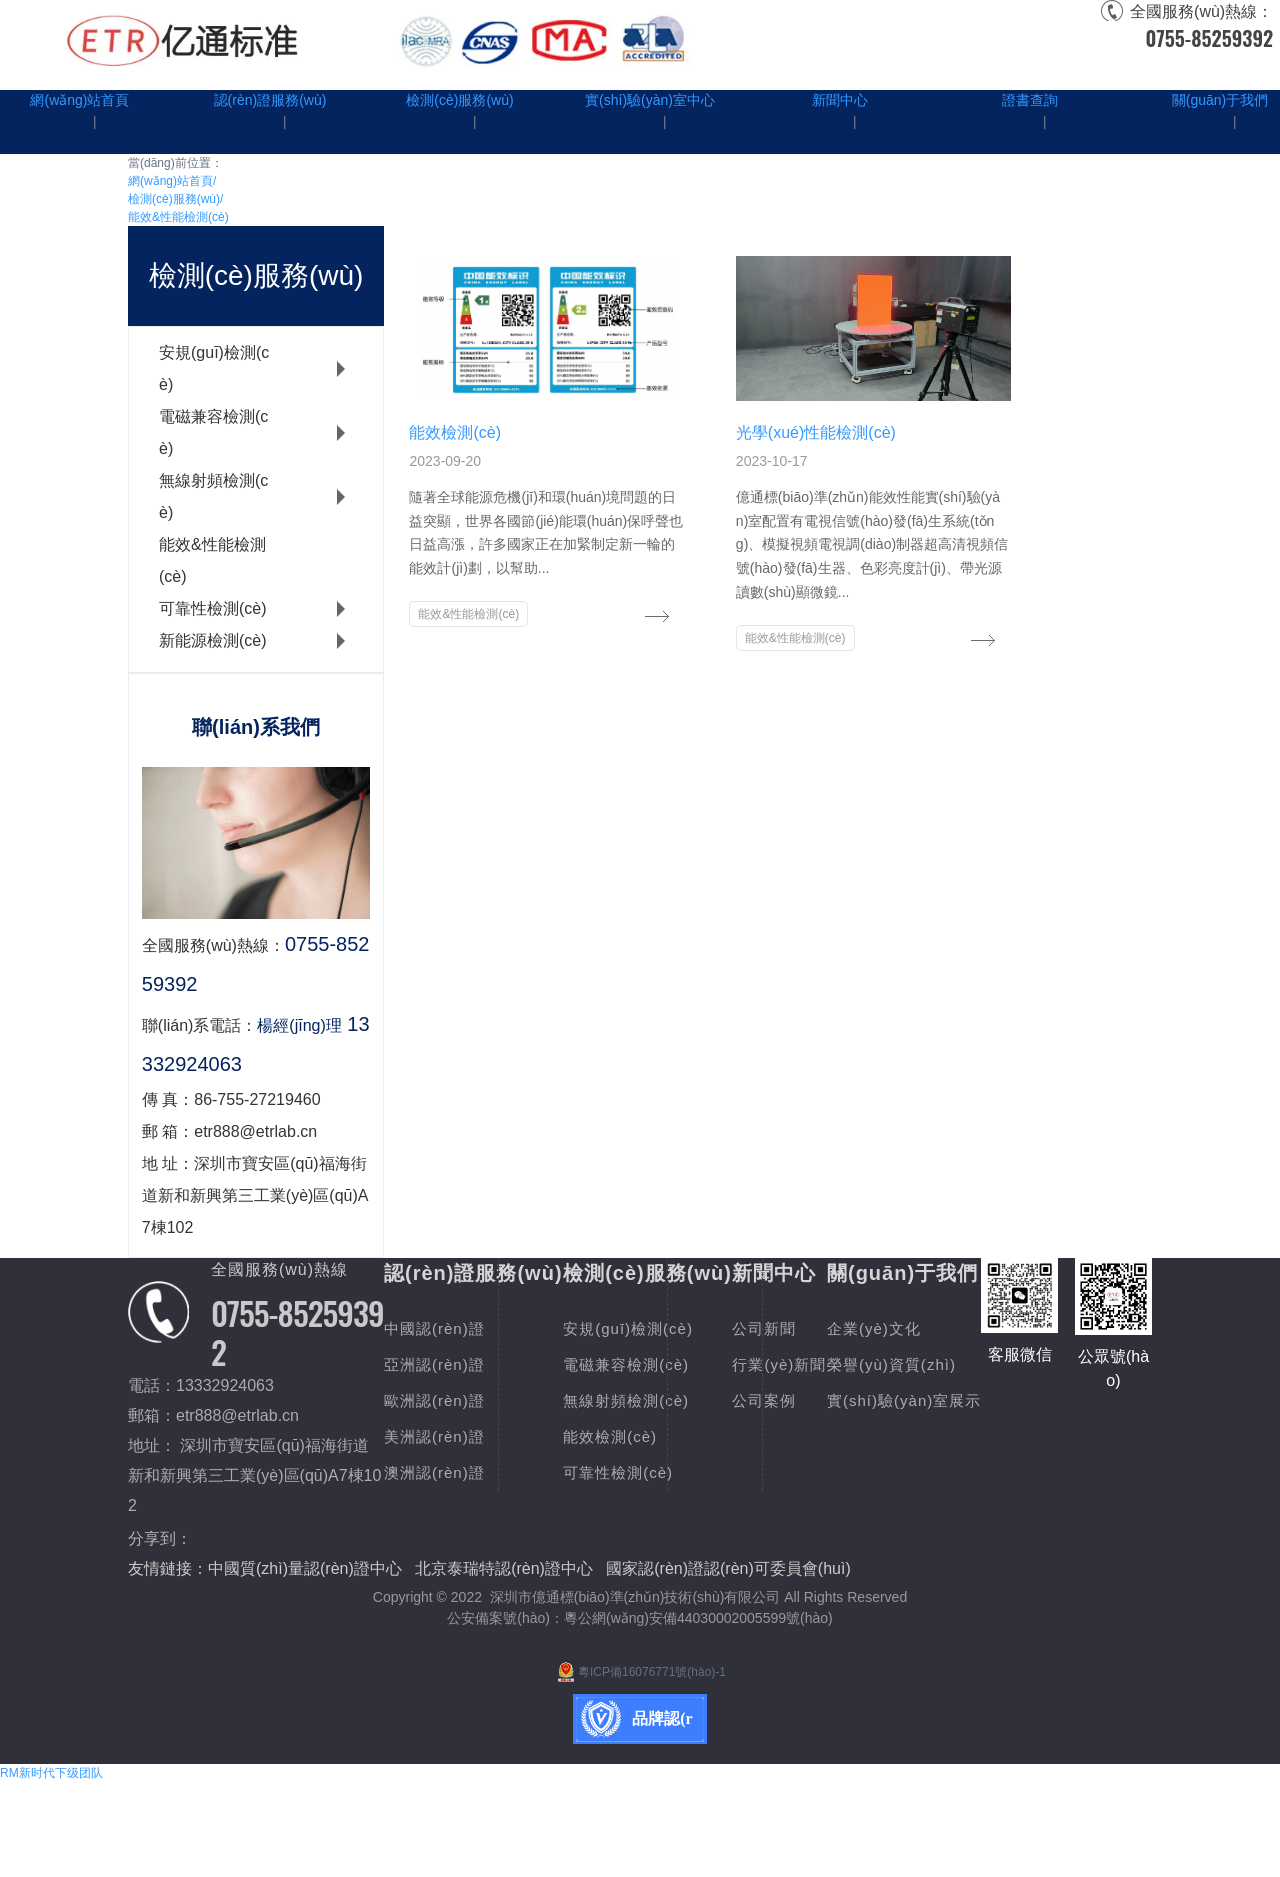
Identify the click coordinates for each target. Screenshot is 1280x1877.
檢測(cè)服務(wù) (175, 199)
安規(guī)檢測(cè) (214, 368)
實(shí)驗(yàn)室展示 (465, 1633)
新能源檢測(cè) (213, 640)
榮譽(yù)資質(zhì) (452, 1597)
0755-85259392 (1209, 38)
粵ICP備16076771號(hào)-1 (640, 1767)
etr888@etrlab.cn (237, 1415)
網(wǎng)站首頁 (172, 181)
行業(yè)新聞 (932, 1364)
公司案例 (916, 1400)
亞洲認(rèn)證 (437, 1364)
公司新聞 (916, 1328)
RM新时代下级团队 (51, 1868)
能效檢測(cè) (688, 1436)
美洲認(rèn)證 (437, 1436)
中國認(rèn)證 (437, 1328)
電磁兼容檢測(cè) (213, 432)
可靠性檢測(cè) (213, 608)
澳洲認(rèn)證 (437, 1472)
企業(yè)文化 (434, 1561)
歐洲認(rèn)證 (437, 1400)
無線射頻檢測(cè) (213, 496)
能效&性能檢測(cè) (178, 217)
